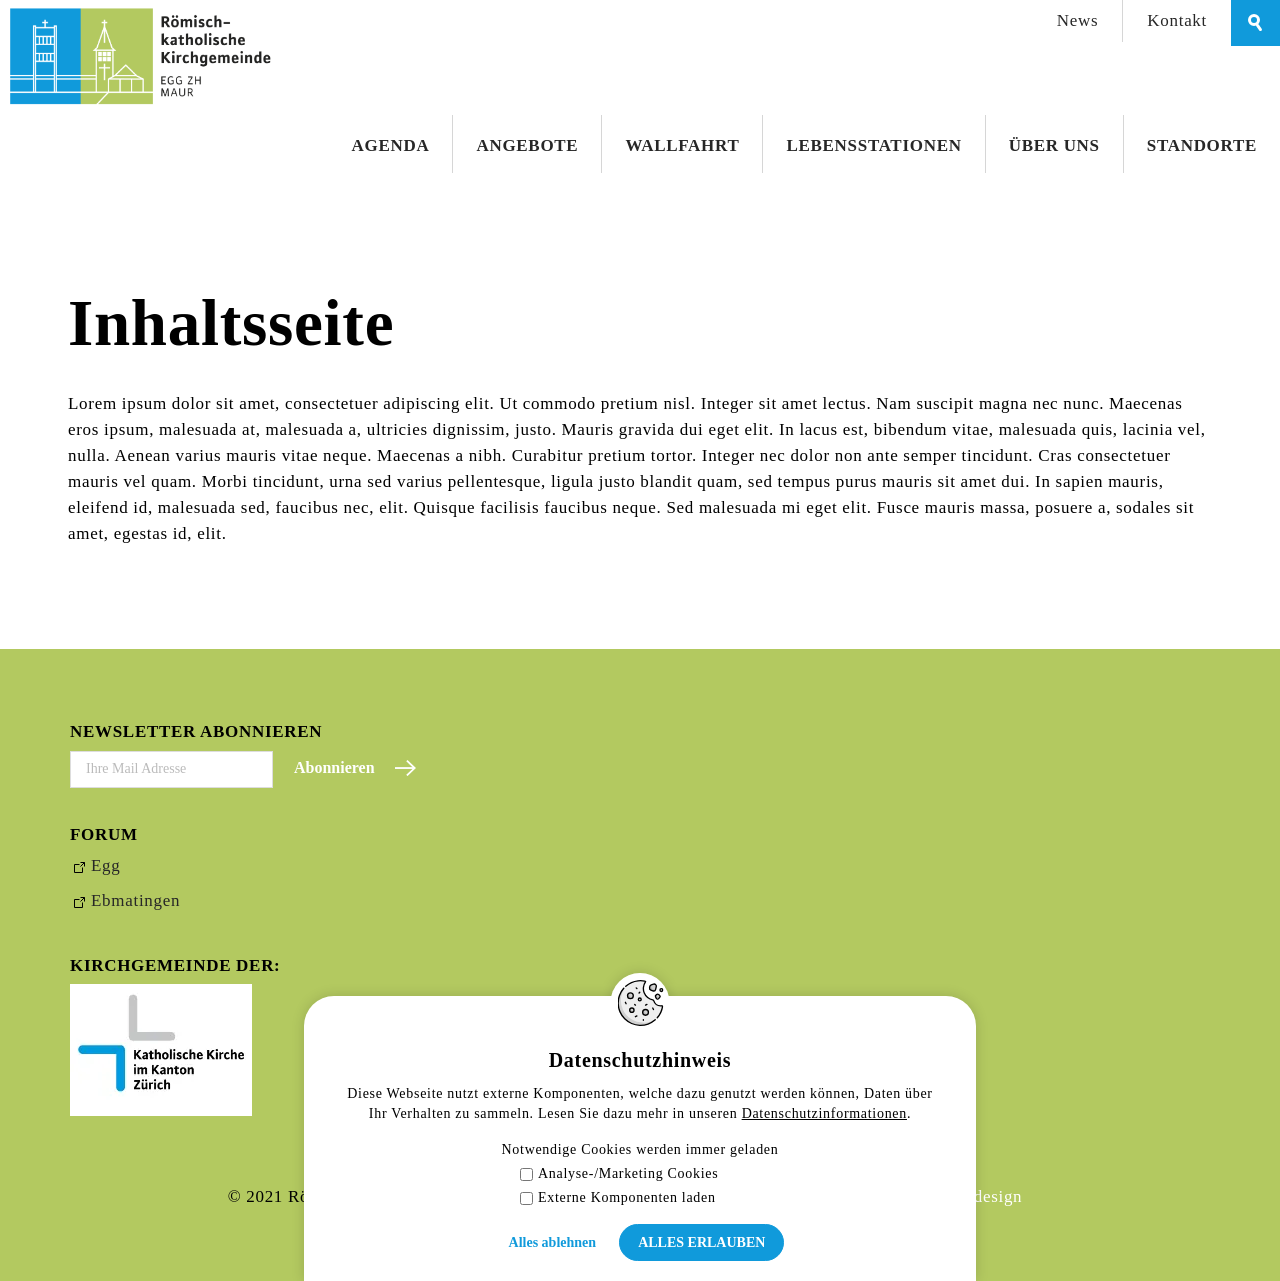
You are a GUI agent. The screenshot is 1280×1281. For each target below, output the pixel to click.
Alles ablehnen (553, 1242)
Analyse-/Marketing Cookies (619, 1173)
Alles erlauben (701, 1242)
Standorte (1202, 145)
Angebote (527, 145)
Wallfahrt (682, 145)
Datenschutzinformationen (824, 1113)
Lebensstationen (873, 145)
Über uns (1054, 145)
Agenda (391, 145)
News (1078, 20)
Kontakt (1177, 20)
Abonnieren (334, 767)
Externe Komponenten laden (618, 1197)
